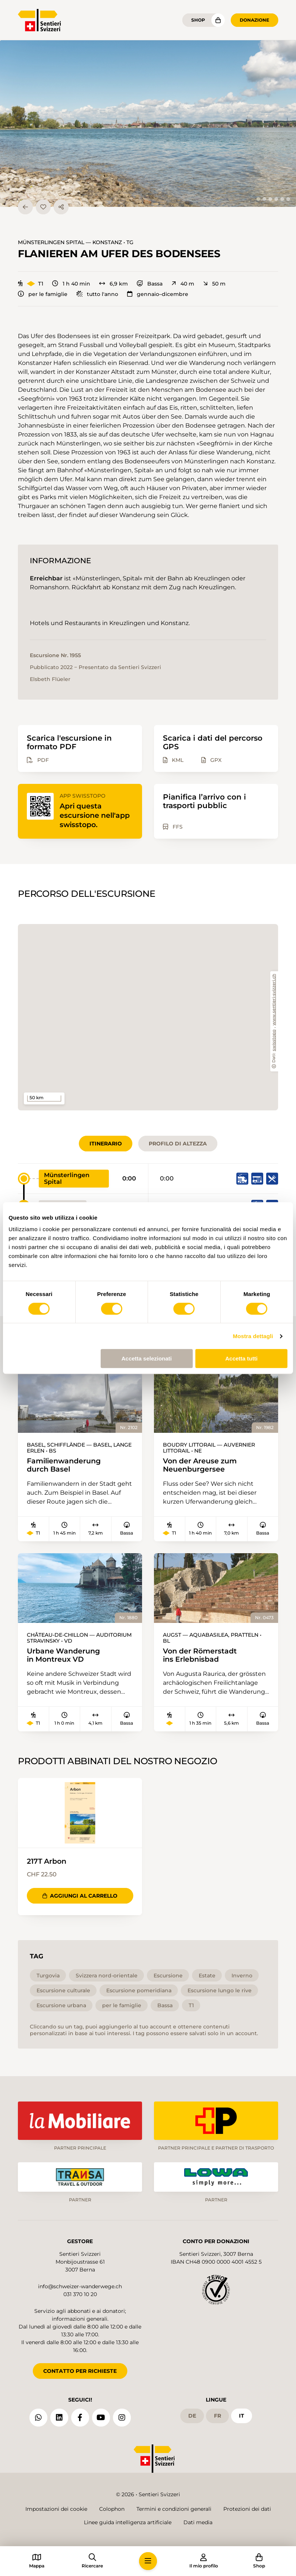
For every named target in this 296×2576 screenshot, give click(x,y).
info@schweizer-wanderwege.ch (80, 2285)
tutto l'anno (97, 294)
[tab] (258, 199)
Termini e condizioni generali (173, 2509)
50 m (214, 284)
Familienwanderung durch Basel (66, 1465)
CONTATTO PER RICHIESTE (80, 2369)
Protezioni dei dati (247, 2509)
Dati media (197, 2522)
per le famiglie (42, 294)
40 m (182, 284)
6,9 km (113, 284)
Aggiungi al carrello (79, 1896)
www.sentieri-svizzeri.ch (274, 999)
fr (217, 2414)
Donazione (254, 20)
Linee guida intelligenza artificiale (127, 2522)
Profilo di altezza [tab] (178, 1143)
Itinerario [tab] (105, 1143)
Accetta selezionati (147, 1358)
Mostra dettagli (253, 1336)
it (241, 2414)
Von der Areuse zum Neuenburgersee (202, 1465)
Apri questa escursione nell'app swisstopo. (96, 815)
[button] (148, 123)
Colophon (112, 2509)
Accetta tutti (241, 1358)
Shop (198, 20)
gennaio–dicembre (157, 294)
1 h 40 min (71, 284)
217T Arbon (48, 1862)
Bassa (150, 284)
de (192, 2414)
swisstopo (274, 1040)
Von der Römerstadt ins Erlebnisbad (201, 1655)
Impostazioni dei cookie (56, 2509)
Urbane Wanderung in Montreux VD (65, 1655)
